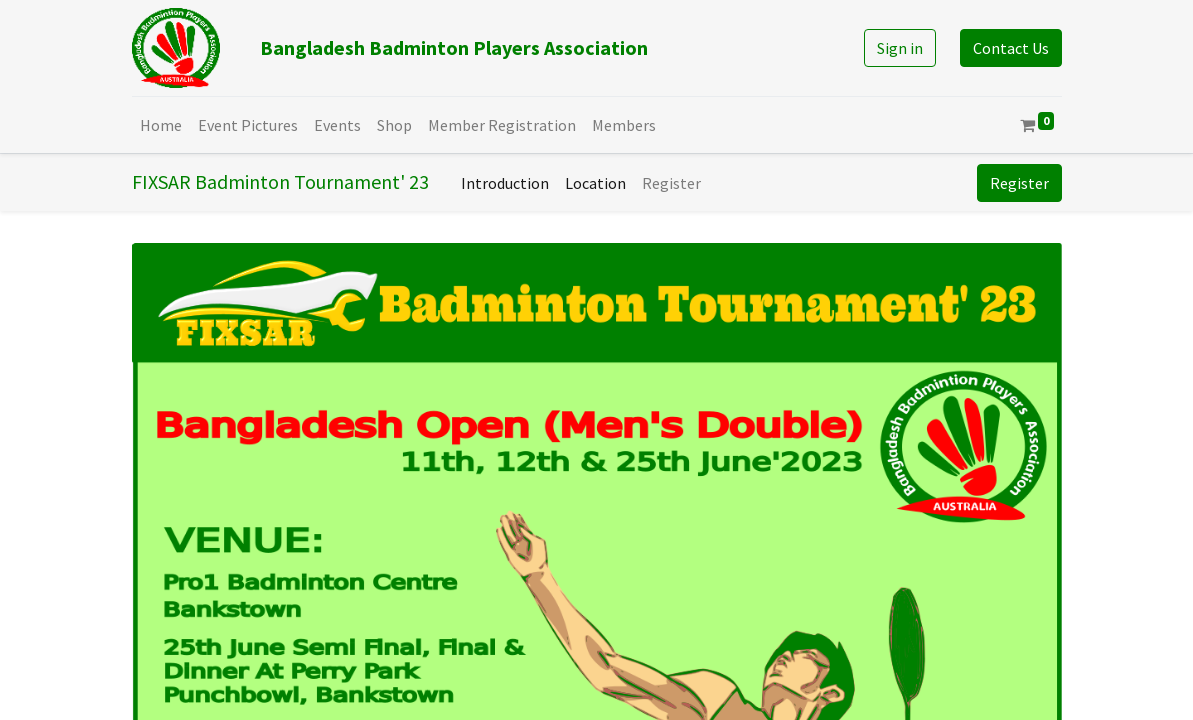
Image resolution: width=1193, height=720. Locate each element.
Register (1019, 183)
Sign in (900, 48)
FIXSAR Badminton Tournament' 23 (280, 181)
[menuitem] (161, 125)
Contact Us (1011, 48)
